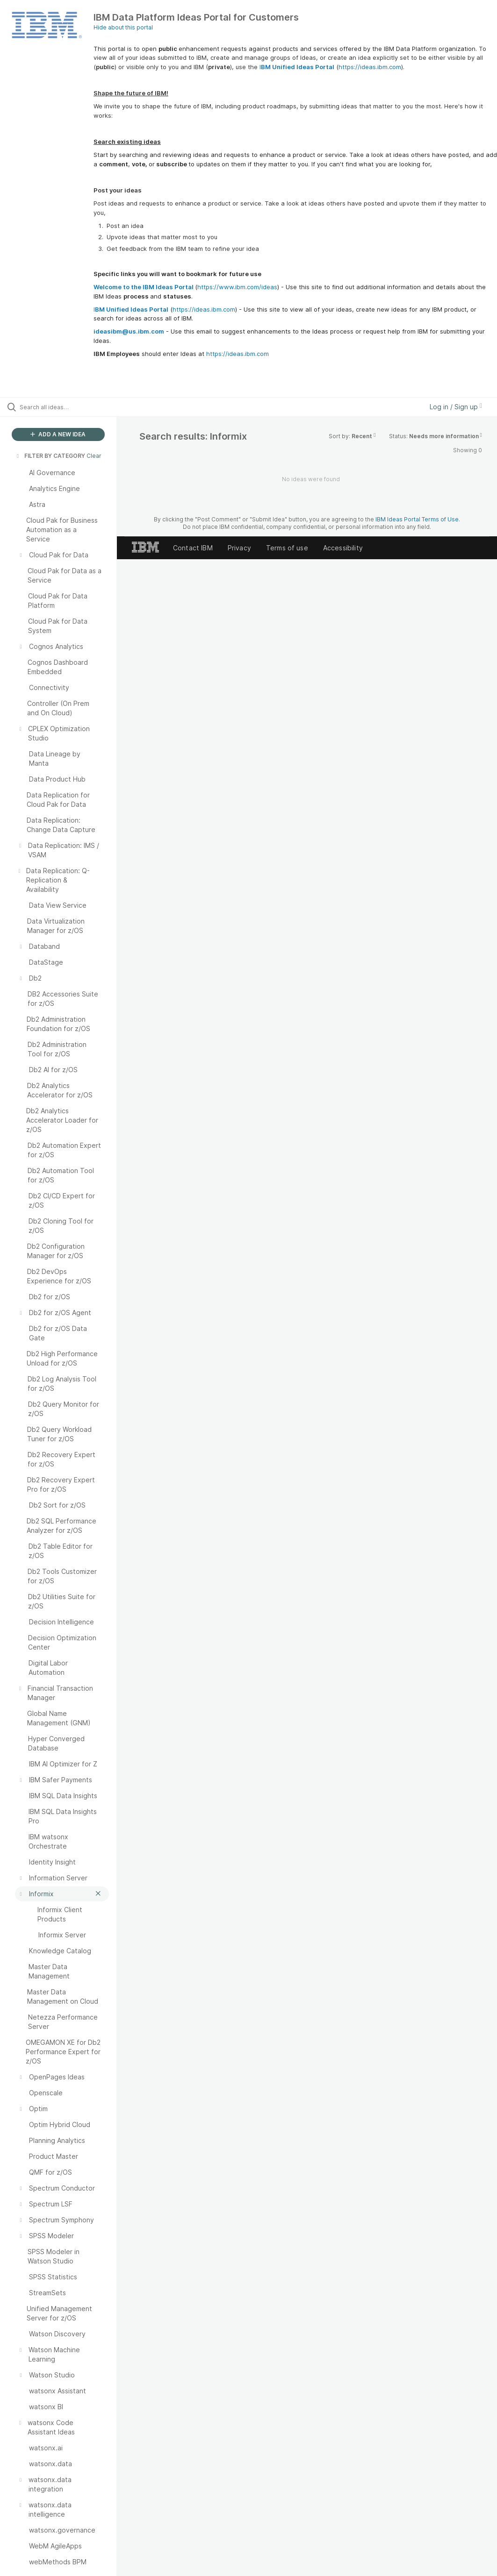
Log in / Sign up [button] (456, 407)
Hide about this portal (123, 27)
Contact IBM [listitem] (193, 548)
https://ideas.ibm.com (370, 67)
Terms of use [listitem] (287, 548)
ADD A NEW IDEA (58, 434)
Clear (93, 455)
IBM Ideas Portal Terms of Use (417, 519)
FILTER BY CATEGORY (50, 455)
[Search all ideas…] (63, 407)
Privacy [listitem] (239, 548)
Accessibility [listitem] (343, 548)
